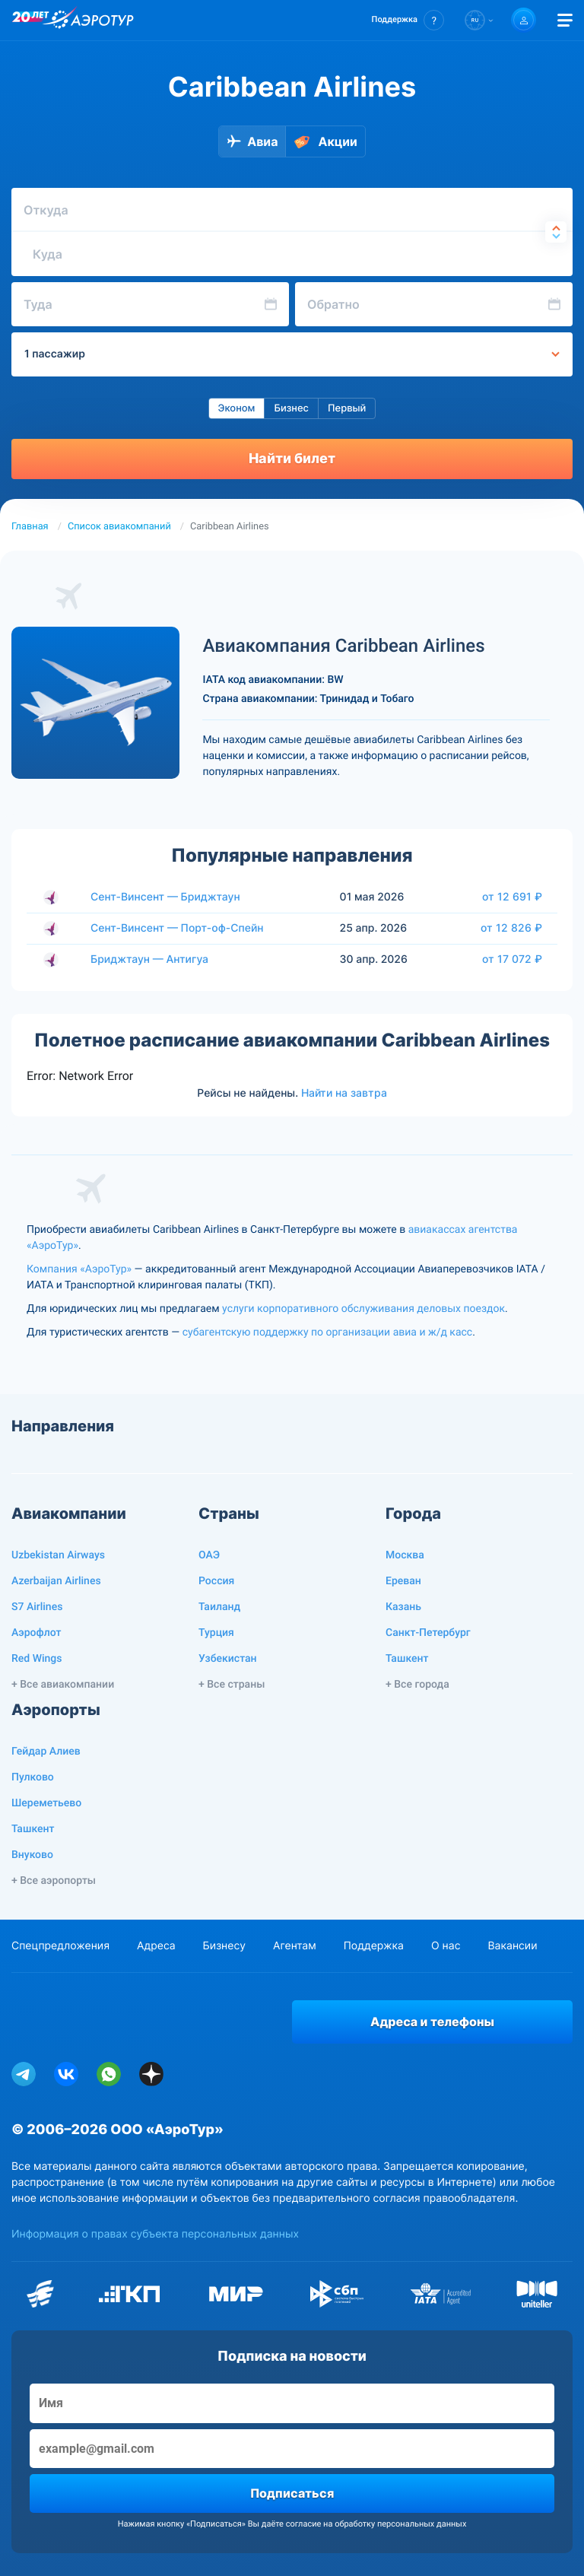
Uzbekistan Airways (58, 1555)
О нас (445, 1945)
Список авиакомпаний (119, 526)
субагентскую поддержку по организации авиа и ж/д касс (327, 1332)
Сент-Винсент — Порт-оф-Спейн (177, 928)
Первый (347, 408)
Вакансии (512, 1945)
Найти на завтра (344, 1093)
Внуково (32, 1855)
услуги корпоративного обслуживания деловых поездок (363, 1309)
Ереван (403, 1581)
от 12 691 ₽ (512, 897)
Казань (403, 1607)
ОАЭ (209, 1555)
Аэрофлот (36, 1633)
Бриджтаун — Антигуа (149, 959)
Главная (30, 526)
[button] (408, 20)
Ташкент (407, 1659)
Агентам (294, 1945)
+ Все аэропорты (53, 1881)
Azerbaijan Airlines (56, 1581)
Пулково (32, 1777)
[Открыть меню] (565, 20)
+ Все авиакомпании (62, 1685)
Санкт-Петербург (428, 1633)
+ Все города (417, 1685)
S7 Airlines (36, 1607)
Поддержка (374, 1945)
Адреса (156, 1945)
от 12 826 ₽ (511, 928)
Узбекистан (227, 1659)
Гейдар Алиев (46, 1751)
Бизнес (291, 408)
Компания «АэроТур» (79, 1269)
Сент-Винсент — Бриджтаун (165, 897)
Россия (216, 1581)
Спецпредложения (60, 1945)
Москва (405, 1555)
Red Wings (36, 1659)
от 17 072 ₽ (512, 959)
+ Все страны (231, 1685)
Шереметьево (46, 1803)
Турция (216, 1633)
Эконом (237, 408)
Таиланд (219, 1607)
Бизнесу (224, 1945)
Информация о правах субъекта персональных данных (155, 2234)
